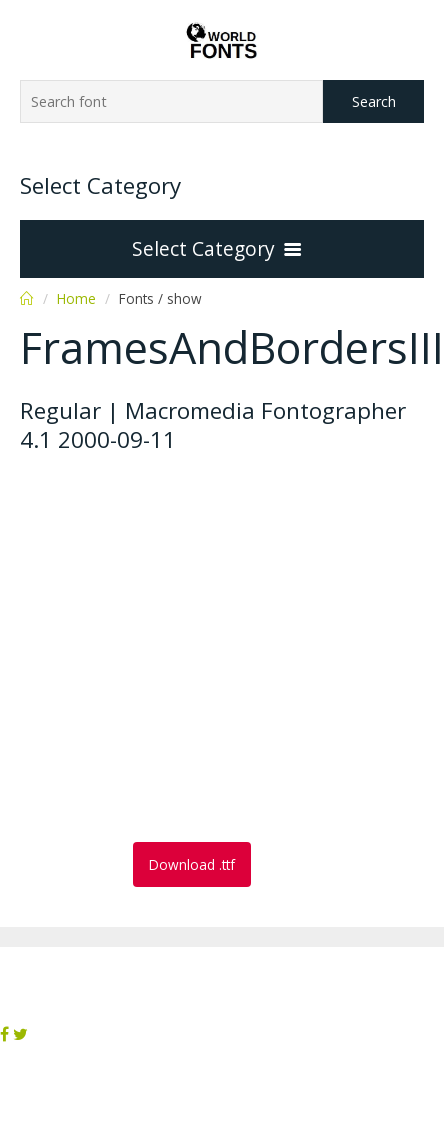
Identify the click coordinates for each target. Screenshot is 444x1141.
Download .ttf (192, 864)
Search (374, 101)
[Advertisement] (187, 649)
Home (76, 298)
